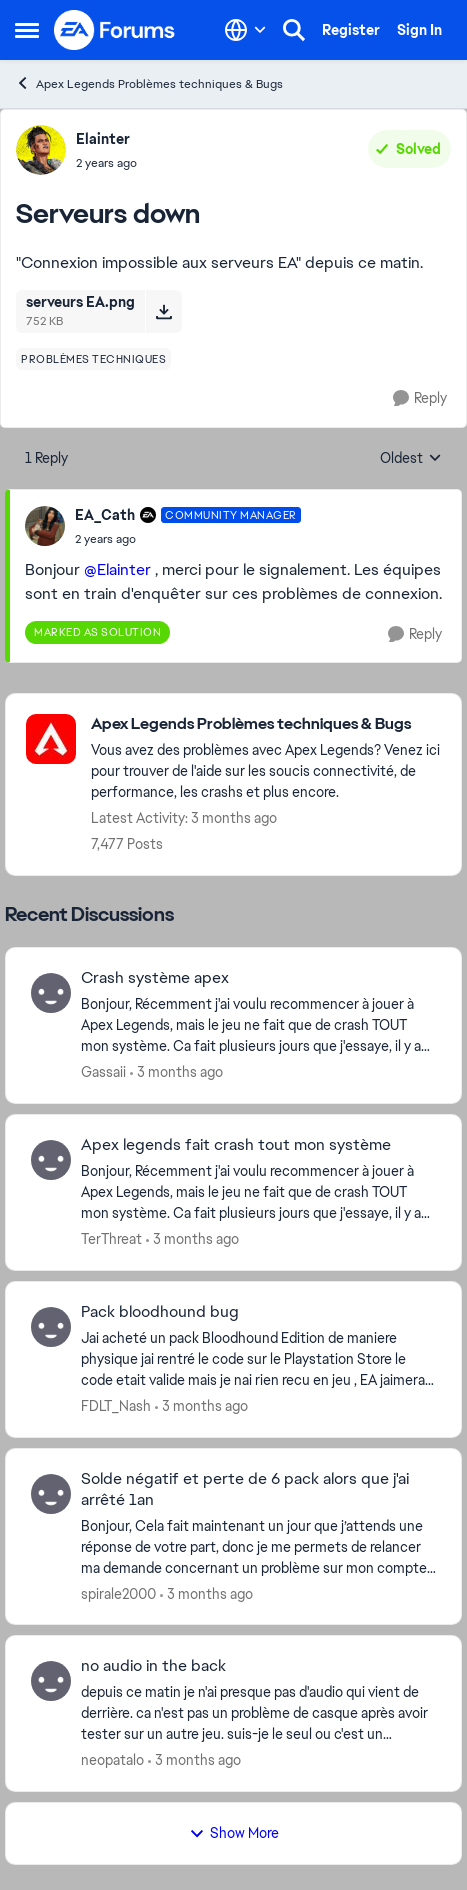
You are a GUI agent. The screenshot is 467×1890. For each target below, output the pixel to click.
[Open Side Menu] (27, 30)
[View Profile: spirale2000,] (51, 1494)
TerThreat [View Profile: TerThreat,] (111, 1239)
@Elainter (117, 569)
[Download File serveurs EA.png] (163, 311)
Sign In (419, 30)
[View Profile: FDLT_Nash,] (51, 1327)
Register (351, 30)
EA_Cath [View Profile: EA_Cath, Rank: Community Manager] (105, 515)
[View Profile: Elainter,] (41, 150)
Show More (234, 1833)
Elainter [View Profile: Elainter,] (103, 139)
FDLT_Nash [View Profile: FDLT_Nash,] (116, 1406)
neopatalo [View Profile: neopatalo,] (112, 1760)
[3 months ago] (176, 1072)
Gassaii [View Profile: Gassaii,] (103, 1072)
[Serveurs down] (188, 539)
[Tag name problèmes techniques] (93, 359)
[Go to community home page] (115, 30)
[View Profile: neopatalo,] (51, 1681)
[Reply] (420, 398)
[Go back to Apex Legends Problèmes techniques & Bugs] (266, 724)
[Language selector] (245, 30)
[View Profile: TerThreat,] (51, 1160)
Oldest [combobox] (411, 459)
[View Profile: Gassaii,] (51, 993)
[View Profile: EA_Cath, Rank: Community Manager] (45, 526)
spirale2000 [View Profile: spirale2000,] (118, 1593)
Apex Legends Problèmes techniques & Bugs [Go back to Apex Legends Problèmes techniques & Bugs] (149, 83)
